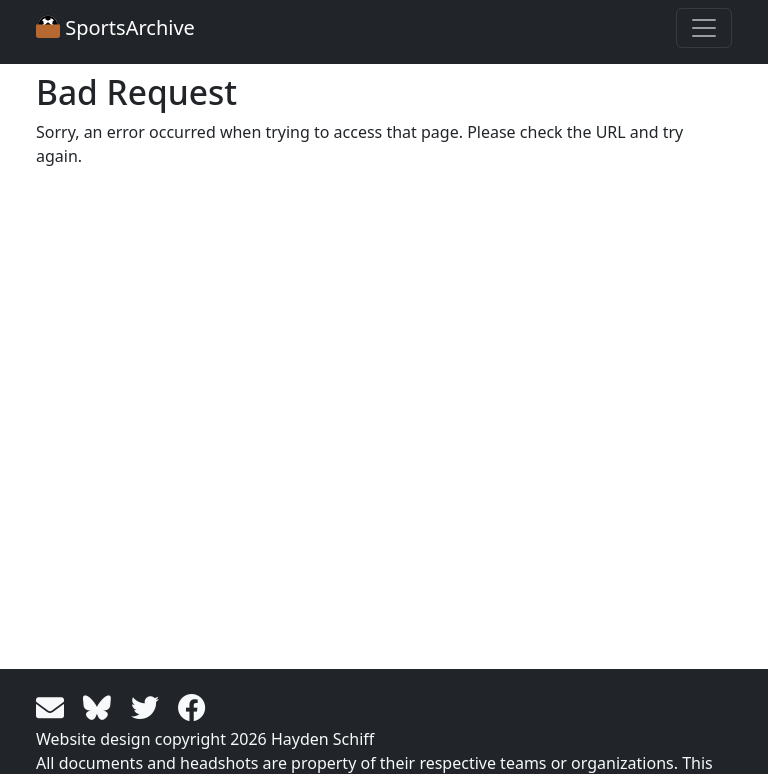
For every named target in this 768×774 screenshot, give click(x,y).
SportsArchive (115, 27)
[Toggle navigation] (704, 28)
